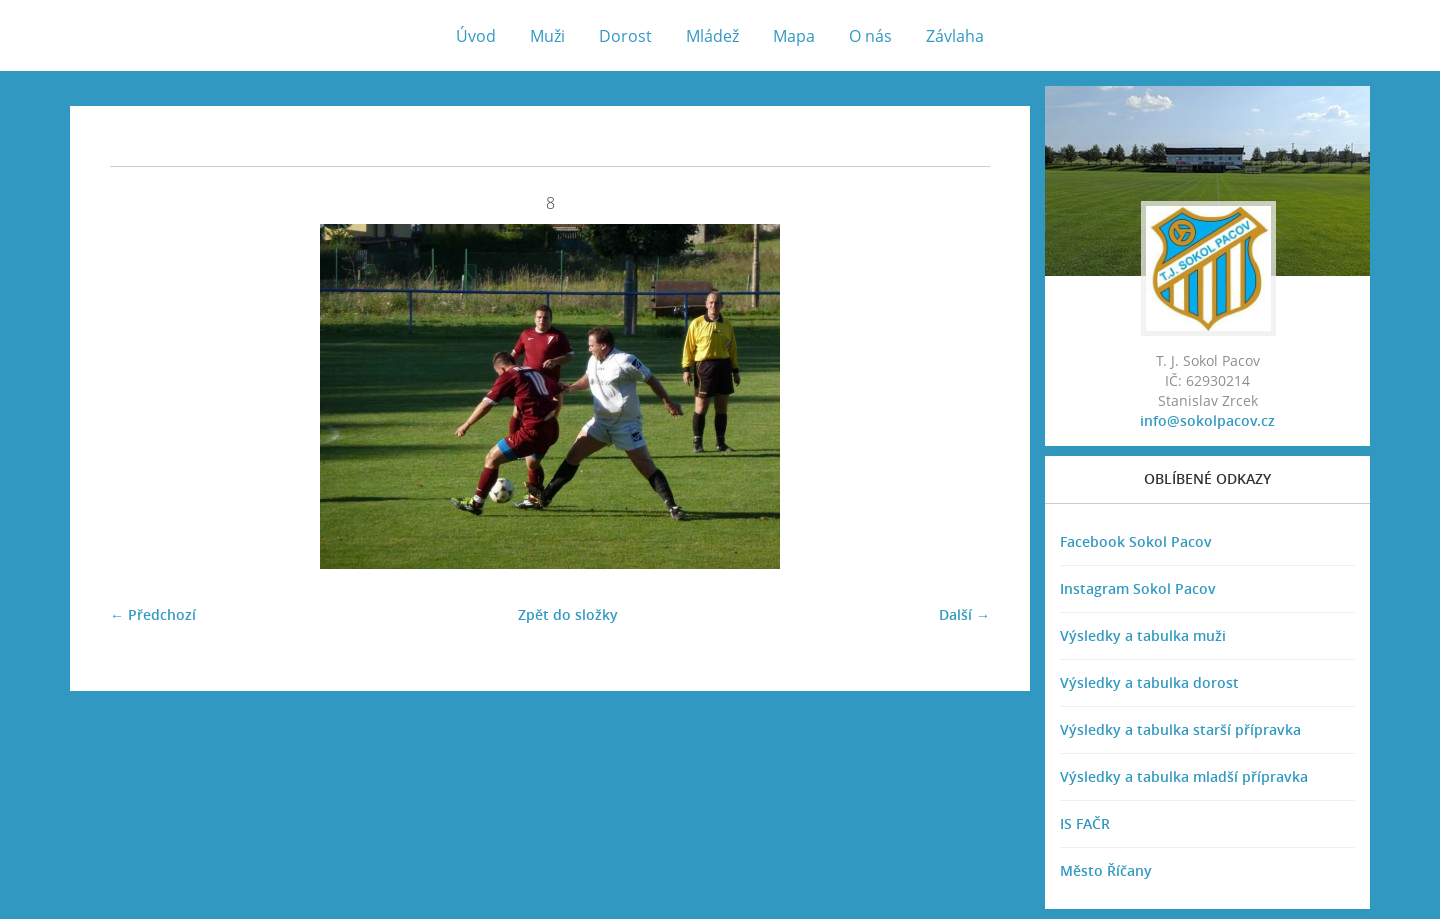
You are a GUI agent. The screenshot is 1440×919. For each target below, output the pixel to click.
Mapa (794, 36)
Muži (547, 36)
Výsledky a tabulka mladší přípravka (1184, 776)
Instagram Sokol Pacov (1138, 588)
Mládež (712, 36)
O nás (870, 36)
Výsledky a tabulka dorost (1149, 682)
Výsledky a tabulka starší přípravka (1180, 729)
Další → (964, 614)
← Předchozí (153, 614)
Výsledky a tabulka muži (1143, 635)
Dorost (625, 36)
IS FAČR (1085, 823)
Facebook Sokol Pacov (1136, 541)
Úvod (476, 36)
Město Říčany (1106, 870)
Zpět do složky (568, 614)
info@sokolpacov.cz (1207, 420)
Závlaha (955, 36)
